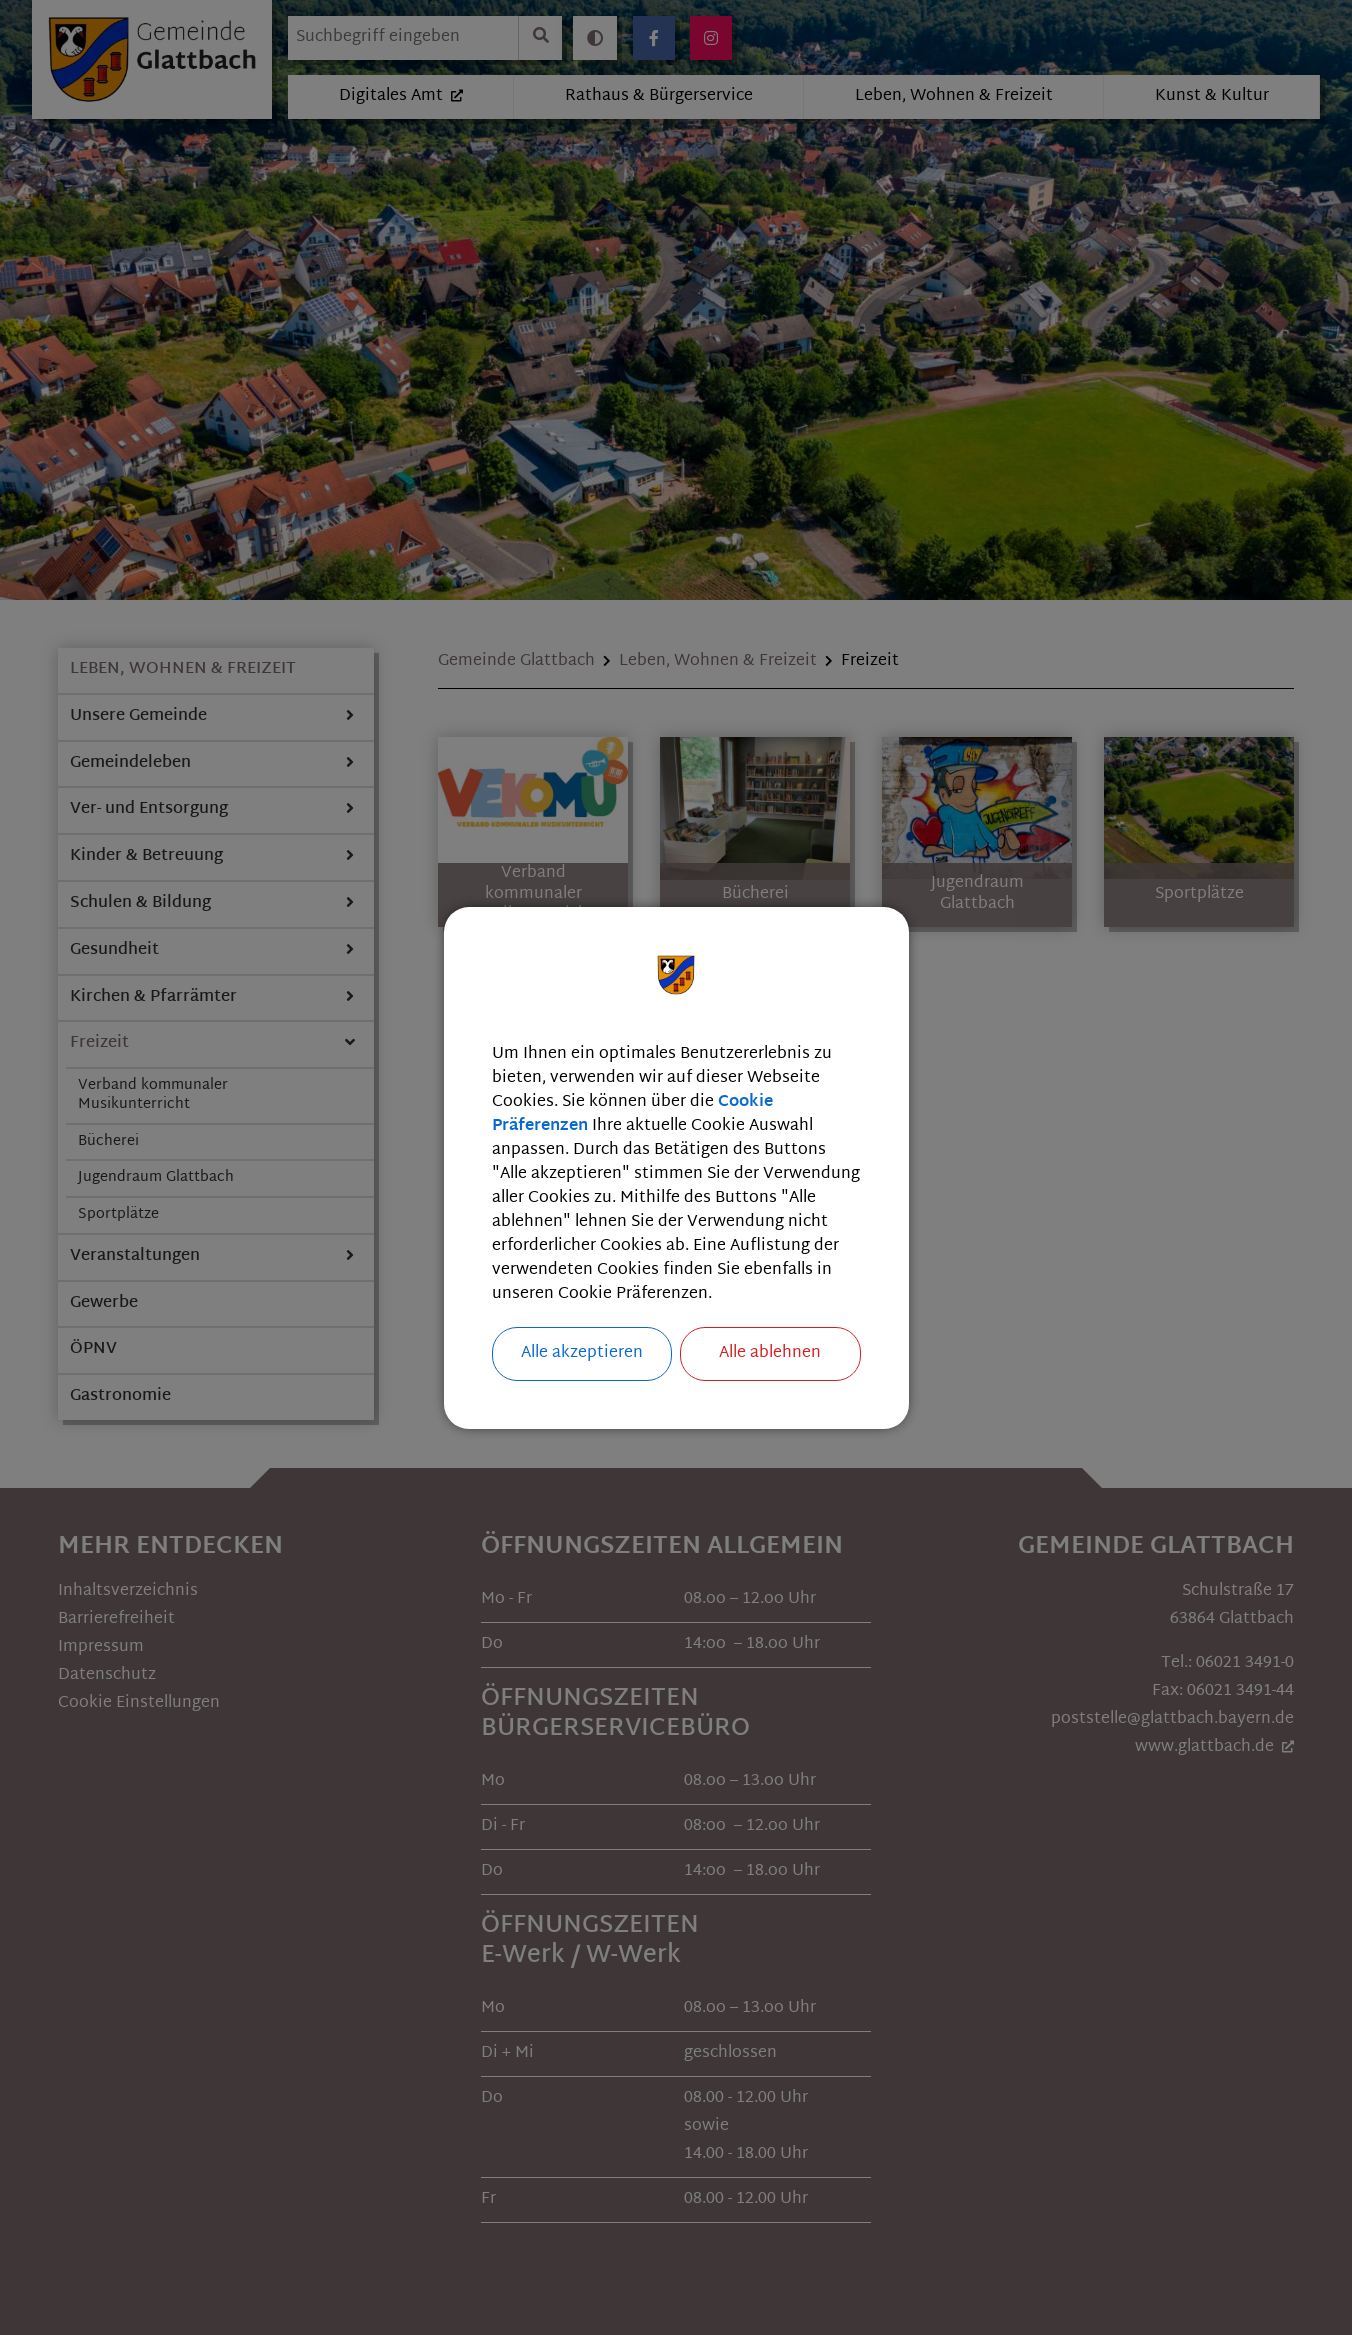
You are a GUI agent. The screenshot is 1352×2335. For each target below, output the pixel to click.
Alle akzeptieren (582, 1353)
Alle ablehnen (770, 1353)
